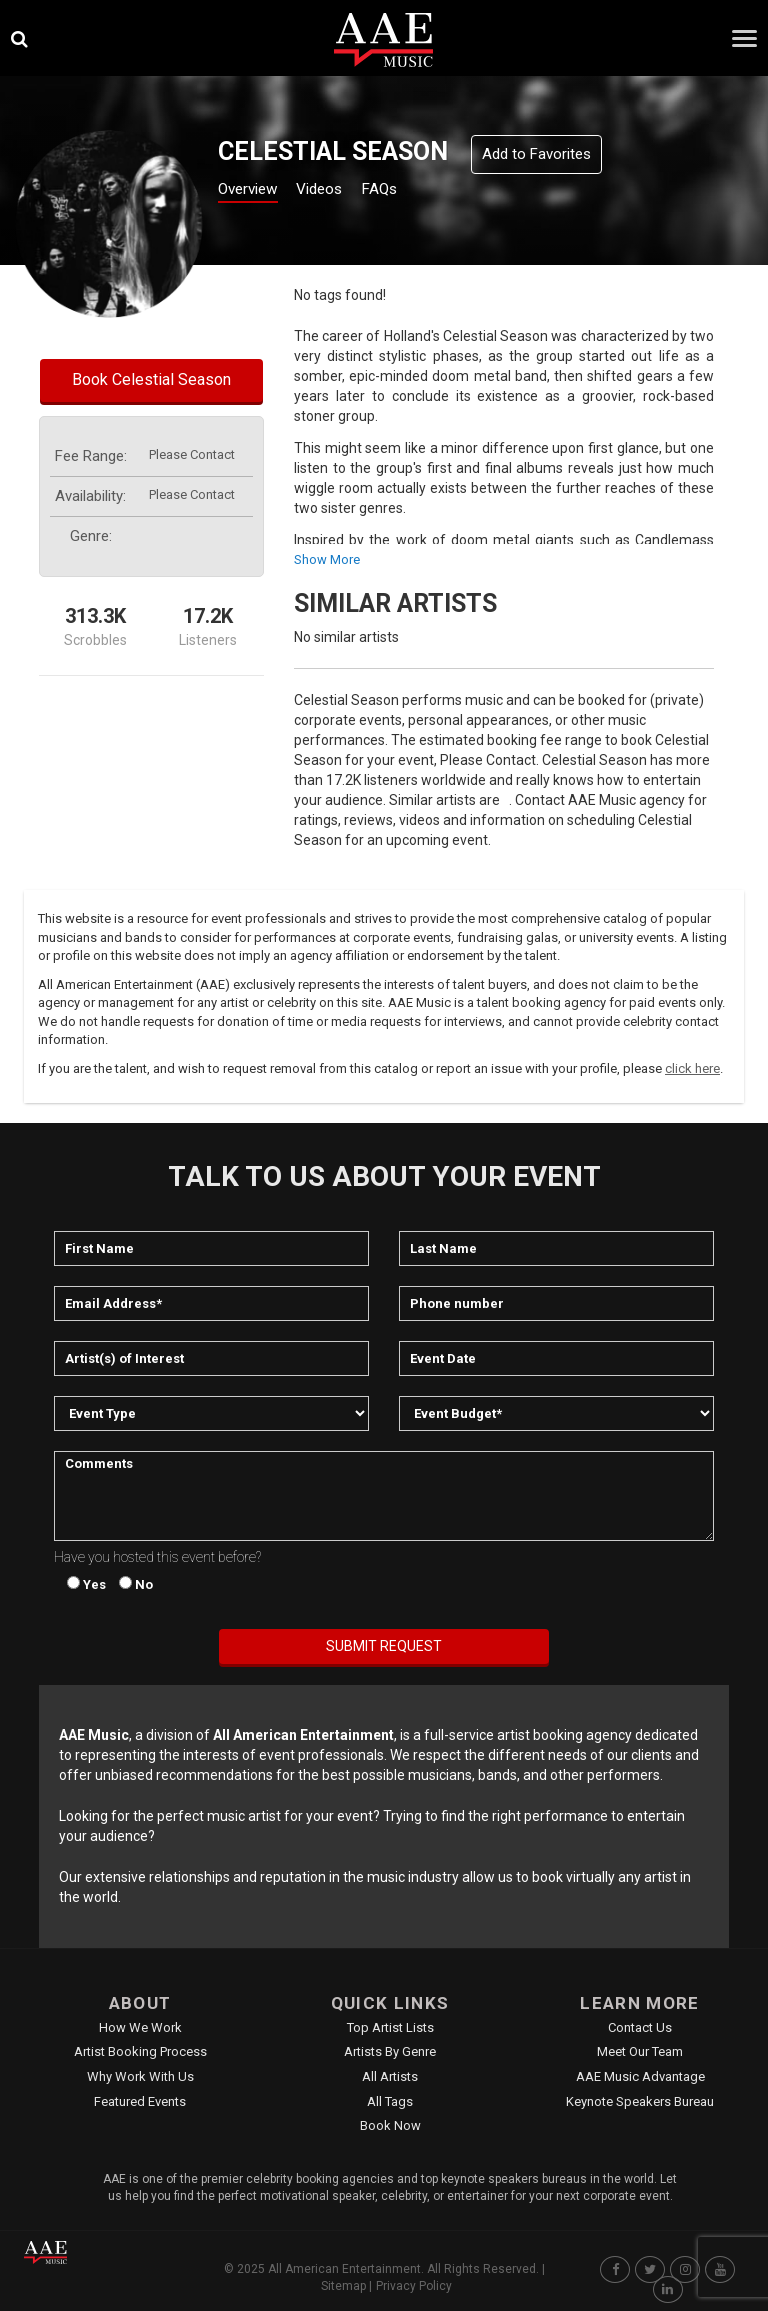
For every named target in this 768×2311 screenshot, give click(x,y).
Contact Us (640, 2027)
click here (692, 1068)
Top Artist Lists (390, 2027)
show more (327, 559)
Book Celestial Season (151, 379)
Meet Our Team (640, 2051)
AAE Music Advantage (640, 2076)
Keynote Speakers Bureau (640, 2101)
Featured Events (140, 2101)
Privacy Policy (414, 2286)
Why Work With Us (140, 2076)
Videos (342, 191)
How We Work (140, 2027)
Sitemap (343, 2286)
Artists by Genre (390, 2051)
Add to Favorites (536, 154)
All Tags (390, 2101)
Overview (255, 191)
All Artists (390, 2076)
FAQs (413, 191)
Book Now (390, 2125)
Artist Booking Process (140, 2051)
